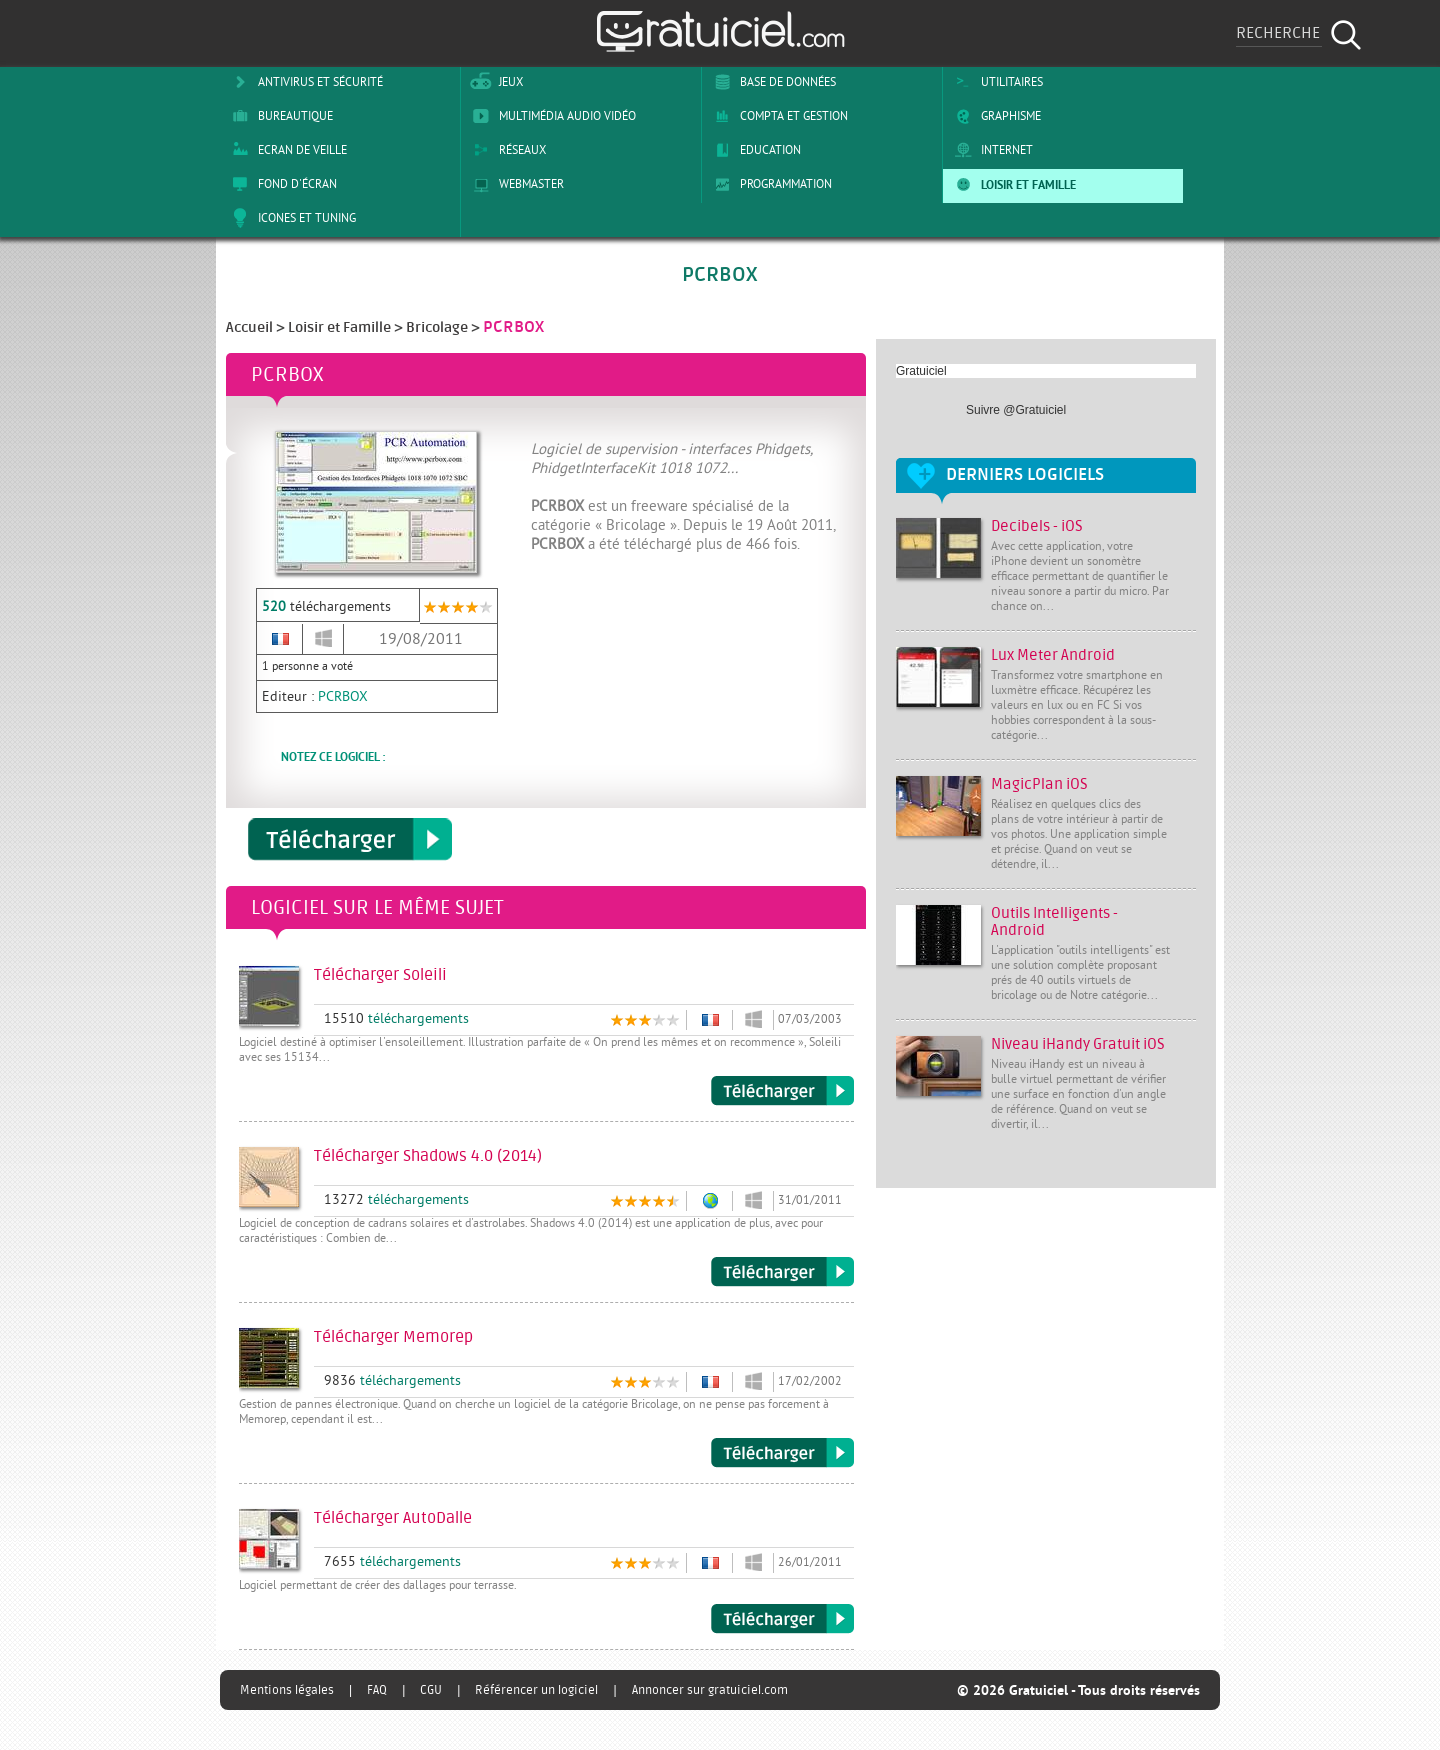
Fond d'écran (281, 184)
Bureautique (279, 116)
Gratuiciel (921, 371)
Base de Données (771, 82)
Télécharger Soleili (782, 1091)
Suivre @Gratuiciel (1016, 410)
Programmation (769, 184)
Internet (990, 150)
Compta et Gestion (777, 116)
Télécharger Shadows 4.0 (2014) (782, 1272)
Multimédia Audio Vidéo (551, 116)
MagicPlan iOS (1039, 784)
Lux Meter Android (1053, 655)
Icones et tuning (290, 218)
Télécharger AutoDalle (782, 1619)
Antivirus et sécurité (304, 82)
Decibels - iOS (1037, 526)
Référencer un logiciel (536, 1690)
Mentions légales (287, 1690)
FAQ (377, 1690)
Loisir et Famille (1012, 184)
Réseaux (506, 150)
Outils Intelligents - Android (1054, 922)
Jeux (494, 82)
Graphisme (994, 116)
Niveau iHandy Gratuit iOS (1078, 1044)
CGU (431, 1690)
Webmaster (515, 184)
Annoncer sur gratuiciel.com (710, 1690)
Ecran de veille (286, 150)
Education (754, 150)
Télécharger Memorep (782, 1453)
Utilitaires (995, 82)
